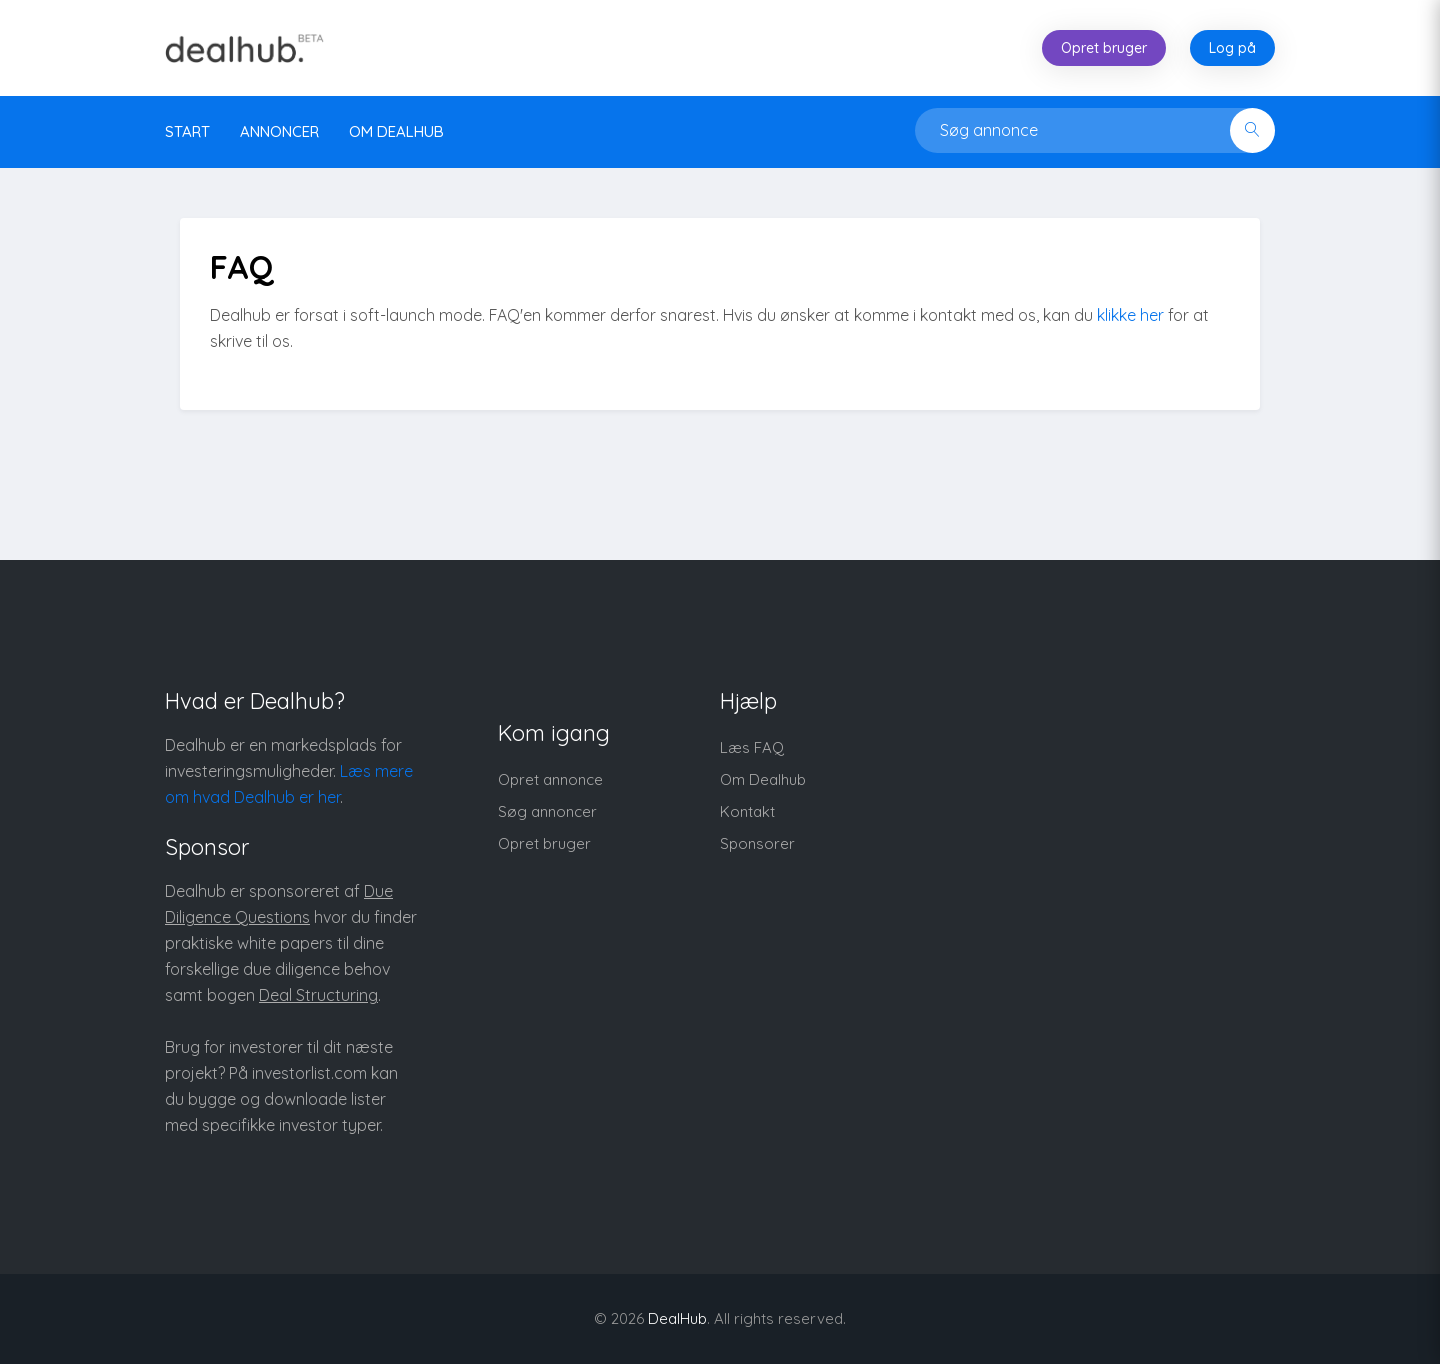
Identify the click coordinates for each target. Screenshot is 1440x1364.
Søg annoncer (547, 811)
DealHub (677, 1318)
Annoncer (279, 131)
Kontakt (747, 811)
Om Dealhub (763, 779)
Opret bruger (1104, 48)
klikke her (1130, 315)
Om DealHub (396, 131)
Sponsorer (757, 843)
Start (187, 131)
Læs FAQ (752, 747)
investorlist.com (309, 1073)
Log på (1232, 48)
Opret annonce (550, 779)
